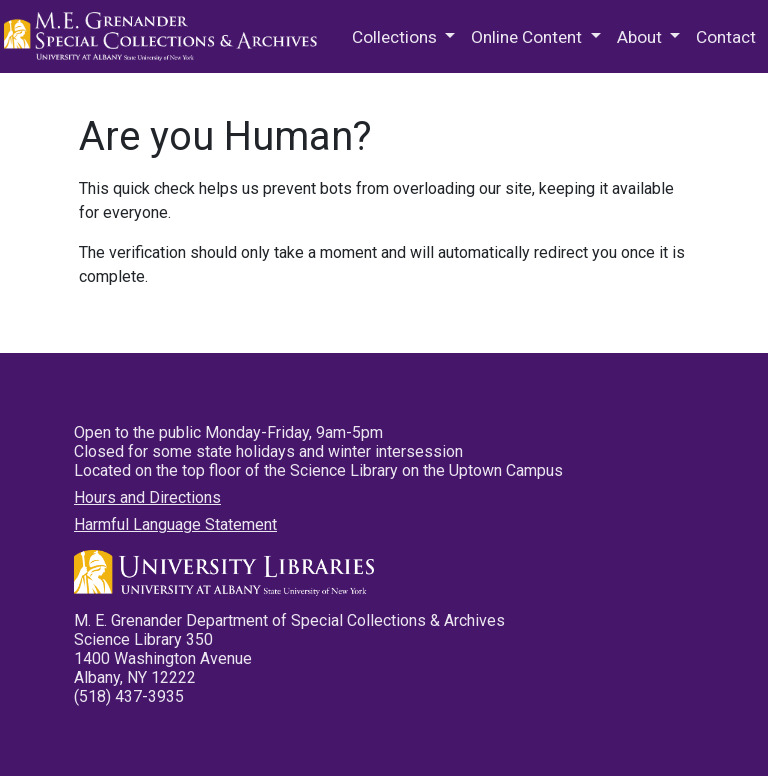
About (641, 37)
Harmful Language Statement (175, 524)
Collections (396, 37)
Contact (726, 37)
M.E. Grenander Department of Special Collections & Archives (164, 37)
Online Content (528, 37)
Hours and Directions (147, 497)
